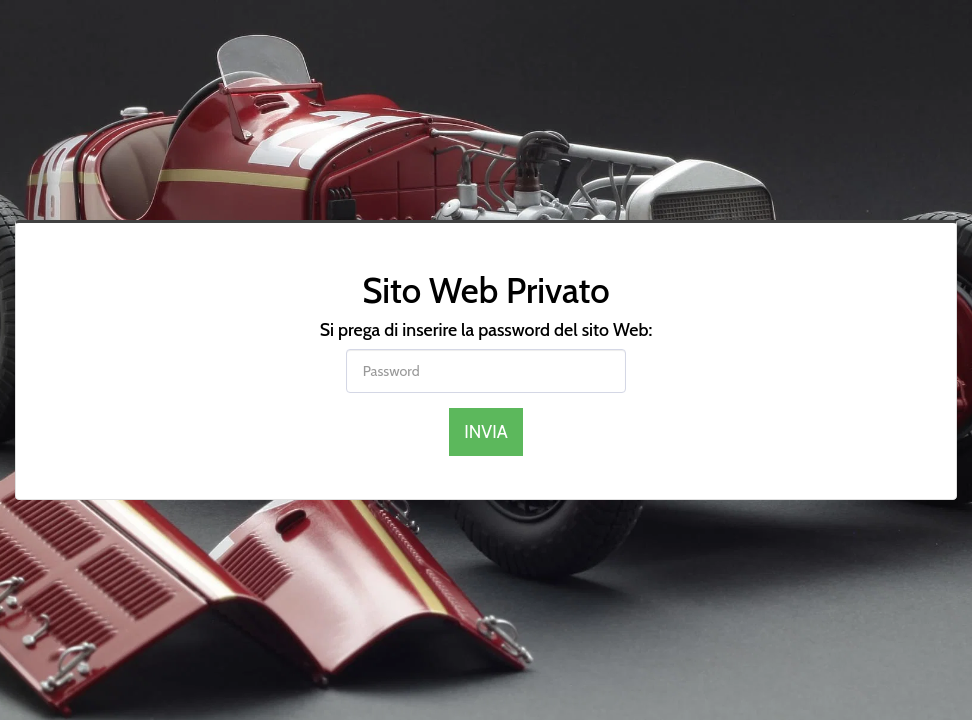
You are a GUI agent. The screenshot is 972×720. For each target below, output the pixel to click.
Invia (485, 431)
